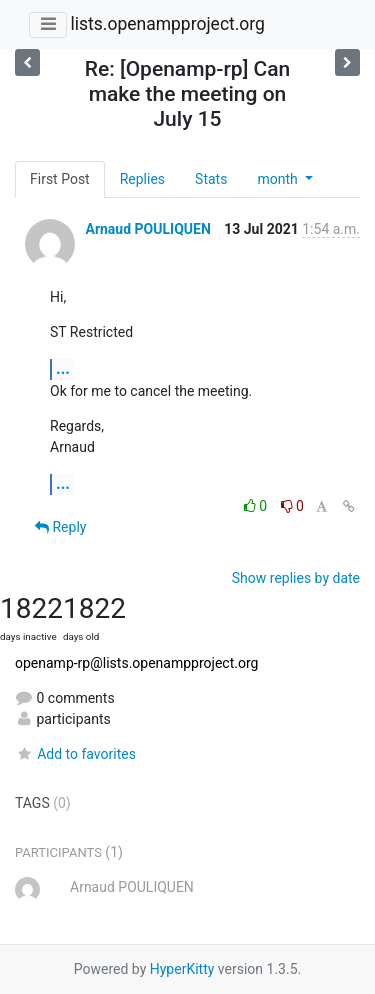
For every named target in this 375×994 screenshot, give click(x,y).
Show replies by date (296, 578)
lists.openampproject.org (167, 24)
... (63, 368)
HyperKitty (182, 969)
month (279, 179)
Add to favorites (75, 754)
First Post (60, 179)
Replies (142, 179)
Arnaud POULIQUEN (147, 229)
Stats (211, 179)
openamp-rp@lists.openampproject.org (136, 663)
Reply (60, 527)
